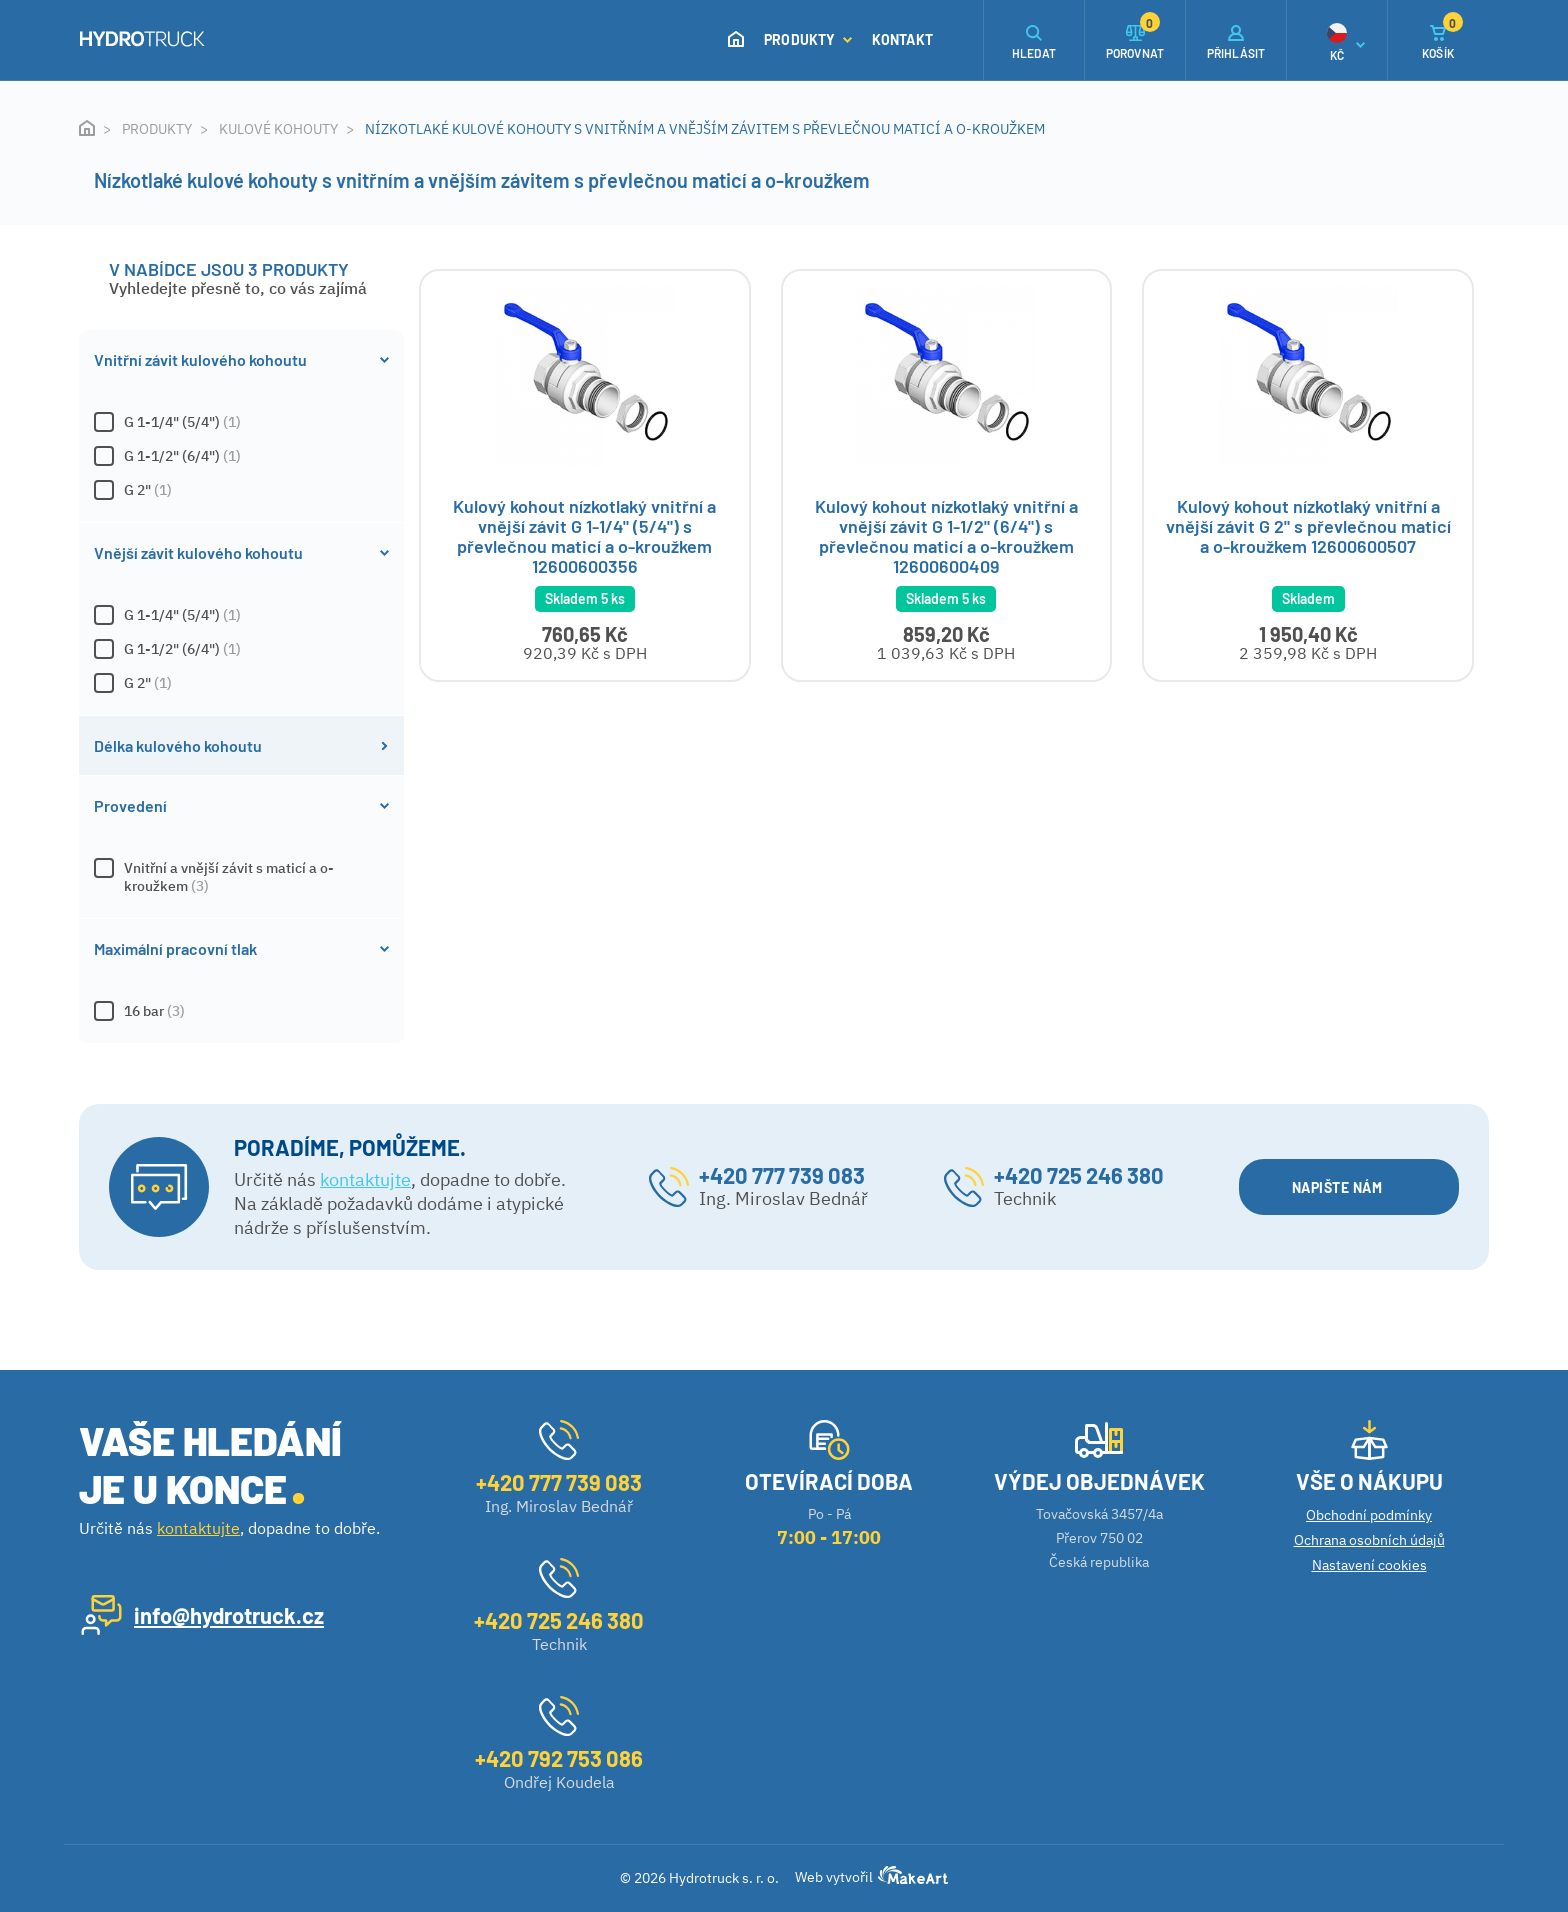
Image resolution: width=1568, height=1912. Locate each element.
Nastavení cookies (1369, 1565)
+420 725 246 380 (1079, 1175)
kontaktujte (365, 1179)
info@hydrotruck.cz (229, 1615)
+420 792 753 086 (559, 1758)
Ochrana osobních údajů (1369, 1540)
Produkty (808, 39)
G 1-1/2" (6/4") (241, 456)
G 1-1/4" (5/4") (241, 422)
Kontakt (902, 39)
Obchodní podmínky (1369, 1515)
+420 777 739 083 (782, 1175)
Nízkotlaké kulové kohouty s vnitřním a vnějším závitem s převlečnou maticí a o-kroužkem (705, 129)
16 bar (241, 1011)
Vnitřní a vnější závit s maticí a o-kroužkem (241, 877)
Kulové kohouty (278, 129)
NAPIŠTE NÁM (1348, 1187)
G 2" (241, 490)
